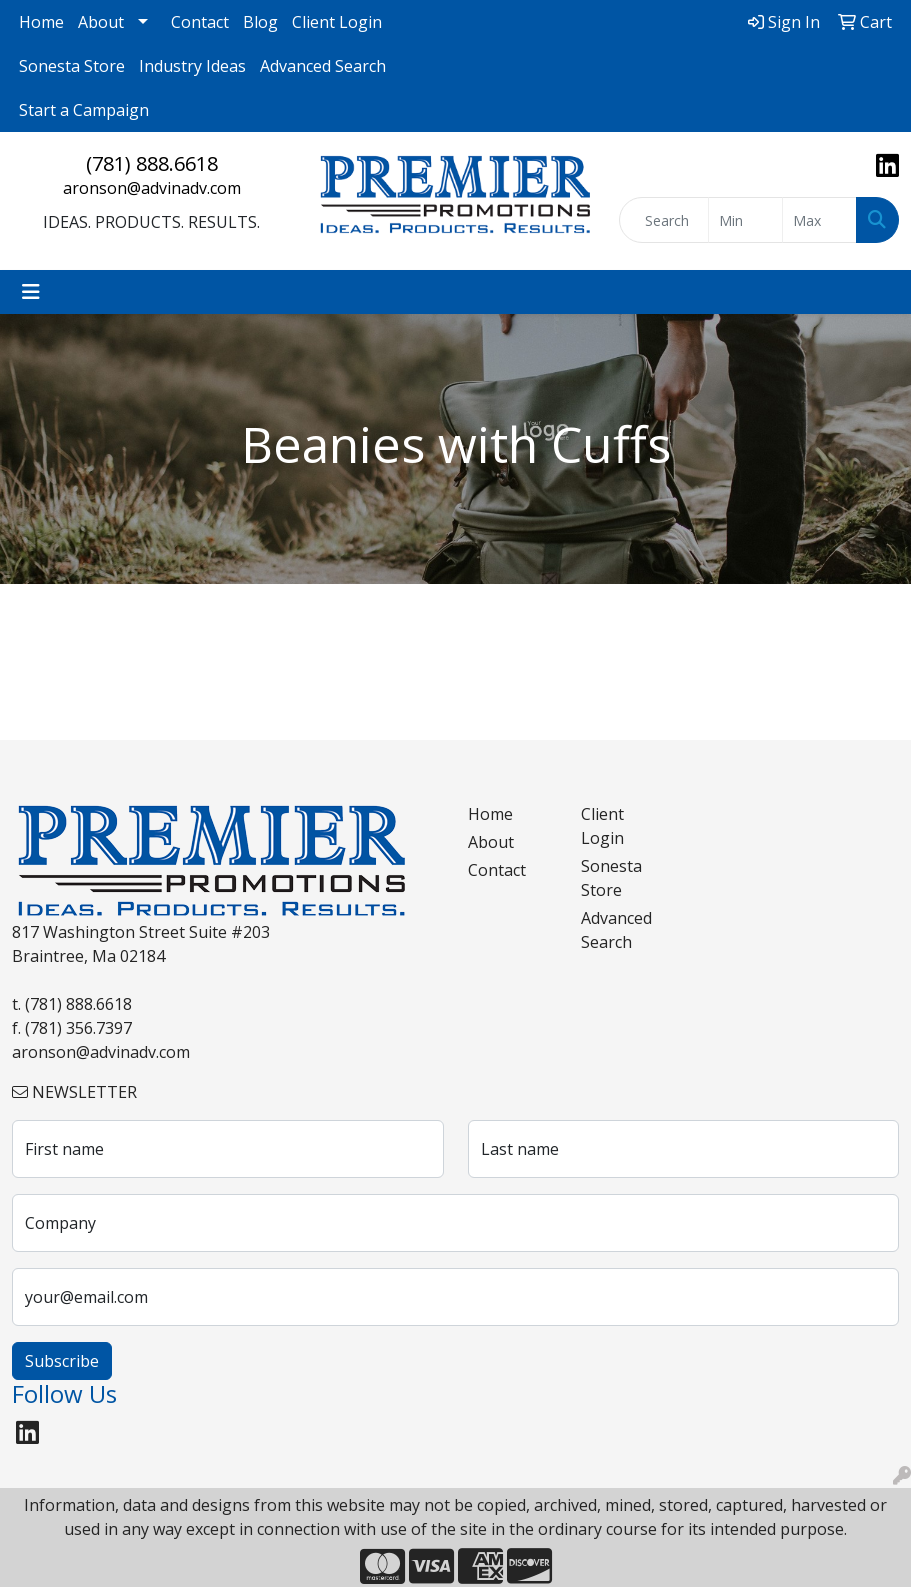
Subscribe (62, 1361)
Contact (200, 22)
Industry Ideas (192, 66)
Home (41, 22)
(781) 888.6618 (152, 163)
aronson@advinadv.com (152, 188)
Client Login (337, 22)
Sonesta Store (72, 66)
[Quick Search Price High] (819, 220)
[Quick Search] (664, 220)
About (101, 22)
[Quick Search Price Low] (745, 220)
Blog (260, 22)
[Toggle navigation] (31, 292)
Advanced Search (323, 66)
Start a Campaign (84, 110)
